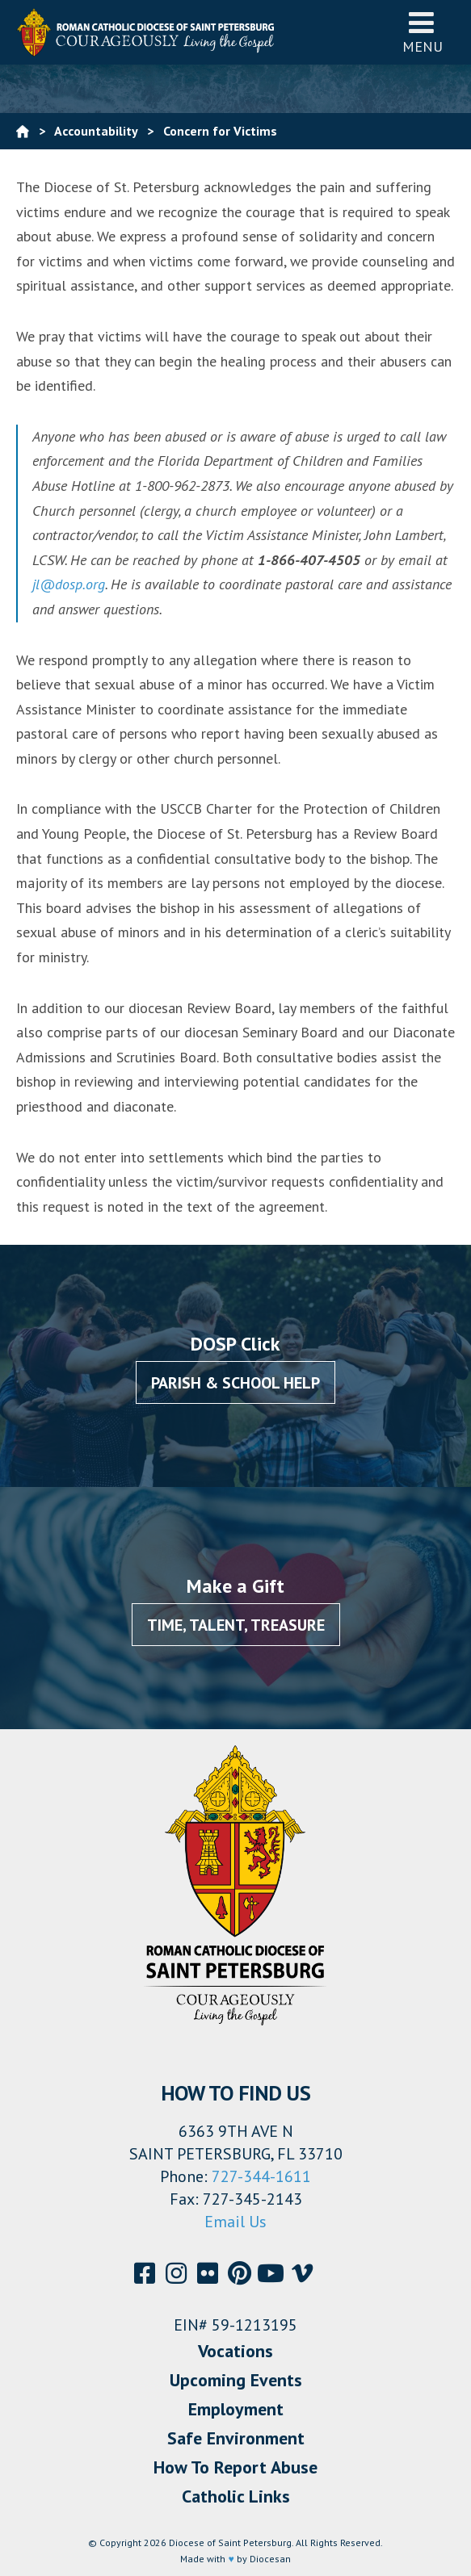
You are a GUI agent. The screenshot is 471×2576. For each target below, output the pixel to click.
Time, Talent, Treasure (236, 1625)
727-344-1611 (261, 2176)
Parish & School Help (235, 1382)
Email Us (235, 2221)
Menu (422, 32)
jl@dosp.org (68, 584)
